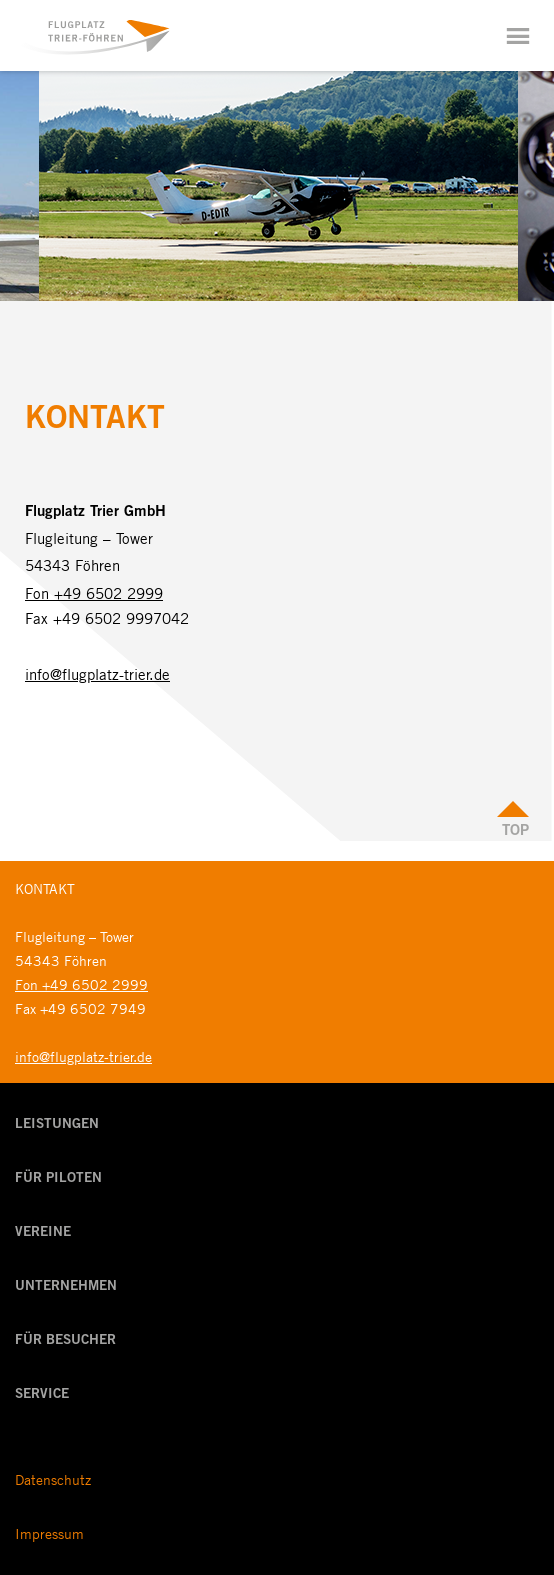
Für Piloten (58, 1179)
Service (42, 1395)
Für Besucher (65, 1341)
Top (515, 831)
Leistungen (57, 1125)
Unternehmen (66, 1287)
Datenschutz (53, 1479)
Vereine (43, 1233)
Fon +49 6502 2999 (94, 593)
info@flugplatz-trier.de (97, 674)
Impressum (49, 1533)
